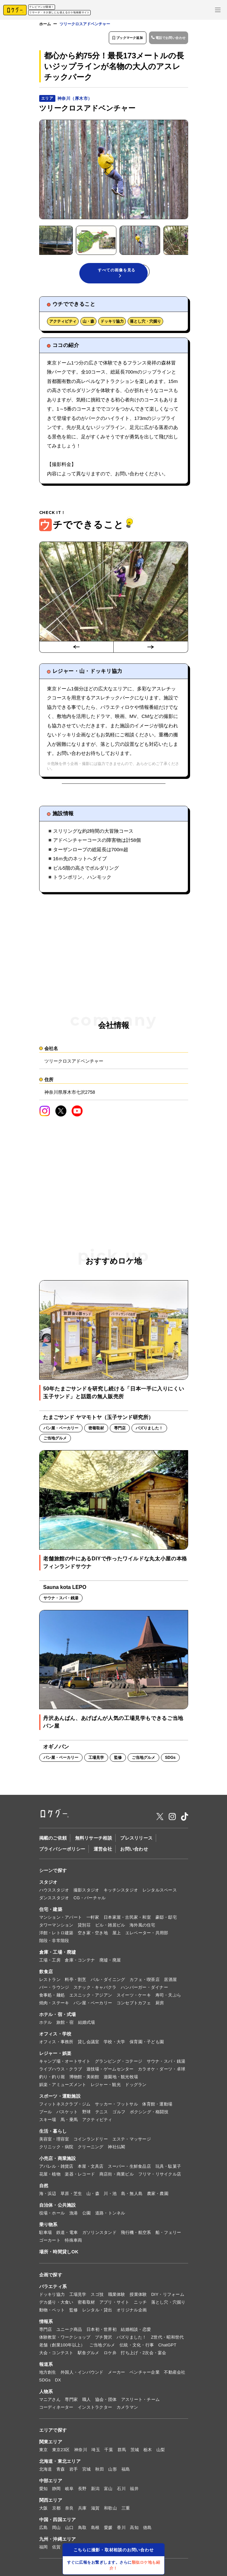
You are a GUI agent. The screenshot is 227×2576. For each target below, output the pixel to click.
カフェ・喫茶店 (145, 1982)
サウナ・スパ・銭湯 (166, 2064)
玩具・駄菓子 (168, 2169)
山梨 (160, 2452)
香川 (121, 2530)
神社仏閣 (116, 2149)
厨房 (159, 2005)
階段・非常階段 (54, 1943)
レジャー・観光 (106, 2087)
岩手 (73, 2472)
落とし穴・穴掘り (145, 324)
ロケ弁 (110, 2355)
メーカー (116, 2375)
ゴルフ (118, 2114)
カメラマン (127, 2410)
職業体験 (116, 2297)
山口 (69, 2530)
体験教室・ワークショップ (65, 2340)
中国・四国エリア (57, 2522)
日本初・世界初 (101, 2332)
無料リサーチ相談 (93, 1840)
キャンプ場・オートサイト (65, 2064)
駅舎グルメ (88, 2355)
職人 (86, 2402)
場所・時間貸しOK (59, 2254)
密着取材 (86, 2305)
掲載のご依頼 (53, 1840)
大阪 (43, 2511)
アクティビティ (62, 324)
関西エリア (50, 2503)
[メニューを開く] (218, 10)
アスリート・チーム (140, 2402)
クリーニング (91, 2149)
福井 (134, 2491)
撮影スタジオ (86, 1892)
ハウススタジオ (54, 1892)
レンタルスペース (159, 1892)
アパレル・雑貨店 (56, 2169)
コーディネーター (56, 2410)
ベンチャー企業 (145, 2375)
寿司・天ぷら (168, 1998)
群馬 (122, 2452)
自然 (44, 2188)
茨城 (135, 2452)
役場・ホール (52, 2215)
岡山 (56, 2530)
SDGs (45, 2382)
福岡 (43, 2549)
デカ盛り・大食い (56, 2305)
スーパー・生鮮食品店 (129, 2169)
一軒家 (92, 1920)
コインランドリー (91, 2142)
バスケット (67, 2114)
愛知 (43, 2491)
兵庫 (82, 2511)
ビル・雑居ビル (110, 1928)
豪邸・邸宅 (166, 1920)
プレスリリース (136, 1840)
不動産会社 (174, 2375)
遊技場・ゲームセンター (110, 2071)
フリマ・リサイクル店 (159, 2177)
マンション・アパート (60, 1920)
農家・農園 (157, 2196)
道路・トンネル (110, 2215)
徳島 (147, 2530)
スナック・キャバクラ (95, 1990)
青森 (60, 2472)
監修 (73, 2312)
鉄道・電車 (67, 2235)
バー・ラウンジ (54, 1990)
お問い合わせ (134, 1851)
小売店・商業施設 (57, 2161)
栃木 (147, 2452)
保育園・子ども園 (147, 2044)
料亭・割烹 (75, 1982)
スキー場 (47, 2122)
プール (45, 2114)
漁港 (73, 2215)
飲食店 (46, 1974)
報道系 (46, 2367)
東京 (43, 2452)
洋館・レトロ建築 (56, 1935)
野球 (86, 2114)
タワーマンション (56, 1928)
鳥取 (82, 2530)
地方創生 (47, 2375)
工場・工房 (50, 1963)
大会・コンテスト (56, 2355)
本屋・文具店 (91, 2169)
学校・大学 (114, 2044)
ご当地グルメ (102, 2347)
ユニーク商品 (69, 2332)
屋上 (116, 1935)
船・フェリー (168, 2235)
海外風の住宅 (142, 1928)
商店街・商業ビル (116, 2177)
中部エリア (50, 2483)
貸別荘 (84, 1928)
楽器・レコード (80, 2177)
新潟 (95, 2491)
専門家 (71, 2402)
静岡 (56, 2491)
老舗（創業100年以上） (62, 2347)
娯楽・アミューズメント (62, 2087)
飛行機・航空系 (136, 2235)
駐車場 (45, 2235)
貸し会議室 (88, 2044)
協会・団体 (106, 2402)
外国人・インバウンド (82, 2375)
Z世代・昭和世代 (167, 2340)
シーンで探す (53, 1873)
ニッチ (140, 2305)
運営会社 (103, 1851)
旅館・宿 (65, 2025)
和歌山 (110, 2511)
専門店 (45, 2332)
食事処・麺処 (52, 1998)
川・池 (110, 2196)
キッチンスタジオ (121, 1892)
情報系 (46, 2324)
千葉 (108, 2452)
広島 (43, 2530)
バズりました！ (132, 2340)
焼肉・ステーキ (54, 2005)
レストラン (50, 1982)
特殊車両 (73, 2243)
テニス (101, 2114)
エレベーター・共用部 (146, 1935)
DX (58, 2382)
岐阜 (69, 2491)
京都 (56, 2511)
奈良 (69, 2511)
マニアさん (50, 2402)
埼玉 (95, 2452)
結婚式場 (86, 2025)
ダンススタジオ (54, 1900)
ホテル (45, 2025)
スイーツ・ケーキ (134, 1998)
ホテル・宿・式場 (57, 2017)
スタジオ (48, 1885)
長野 (82, 2491)
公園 (86, 2215)
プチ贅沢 (103, 2340)
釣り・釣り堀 (52, 2079)
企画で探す (50, 2277)
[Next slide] (151, 650)
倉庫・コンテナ (80, 1963)
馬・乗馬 (69, 2122)
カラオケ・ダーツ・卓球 (161, 2071)
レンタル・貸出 (97, 2312)
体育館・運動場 (157, 2107)
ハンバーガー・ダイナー (144, 1990)
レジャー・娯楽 (55, 2056)
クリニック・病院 (56, 2149)
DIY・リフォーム (167, 2297)
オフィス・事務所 (56, 2044)
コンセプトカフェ (134, 2005)
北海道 (45, 2472)
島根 (95, 2530)
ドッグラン (135, 2087)
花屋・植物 (50, 2177)
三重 (125, 2511)
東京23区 (61, 2452)
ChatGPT (167, 2347)
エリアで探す (53, 2433)
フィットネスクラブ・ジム (65, 2107)
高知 (134, 2530)
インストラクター (95, 2410)
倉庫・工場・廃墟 (57, 1955)
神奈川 (80, 2452)
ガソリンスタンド (99, 2235)
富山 (108, 2491)
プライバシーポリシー (62, 1851)
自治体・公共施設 (57, 2208)
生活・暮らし (53, 2134)
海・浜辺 (47, 2196)
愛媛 (108, 2530)
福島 (125, 2472)
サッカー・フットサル (116, 2107)
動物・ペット (52, 2312)
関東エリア (50, 2444)
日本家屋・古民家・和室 (127, 1920)
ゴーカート (50, 2243)
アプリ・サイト (114, 2305)
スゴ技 (97, 2297)
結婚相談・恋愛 (136, 2332)
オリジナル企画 (132, 2312)
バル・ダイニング (108, 1982)
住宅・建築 (50, 1912)
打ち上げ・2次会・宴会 (143, 2355)
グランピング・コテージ (118, 2064)
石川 (121, 2491)
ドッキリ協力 (112, 324)
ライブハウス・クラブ (60, 2071)
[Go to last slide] (76, 650)
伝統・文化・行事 (136, 2347)
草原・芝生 (71, 2196)
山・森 (88, 324)
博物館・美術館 (84, 2079)
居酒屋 (170, 1982)
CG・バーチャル (90, 1900)
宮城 (86, 2472)
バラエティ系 (53, 2289)
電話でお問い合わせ (165, 39)
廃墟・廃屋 (110, 1963)
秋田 (99, 2472)
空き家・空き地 (93, 1935)
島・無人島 (131, 2196)
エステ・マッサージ (131, 2142)
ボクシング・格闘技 (149, 2114)
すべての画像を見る (117, 274)
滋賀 (95, 2511)
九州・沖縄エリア (57, 2542)
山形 (112, 2472)
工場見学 (77, 2297)
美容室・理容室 (54, 2142)
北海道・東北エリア (60, 2464)
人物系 (46, 2394)
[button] (71, 240)
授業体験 (138, 2297)
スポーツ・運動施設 (60, 2099)
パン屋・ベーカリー (93, 2005)
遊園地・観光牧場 (121, 2079)
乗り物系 (48, 2227)
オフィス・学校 (55, 2036)
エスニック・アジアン (90, 1998)
